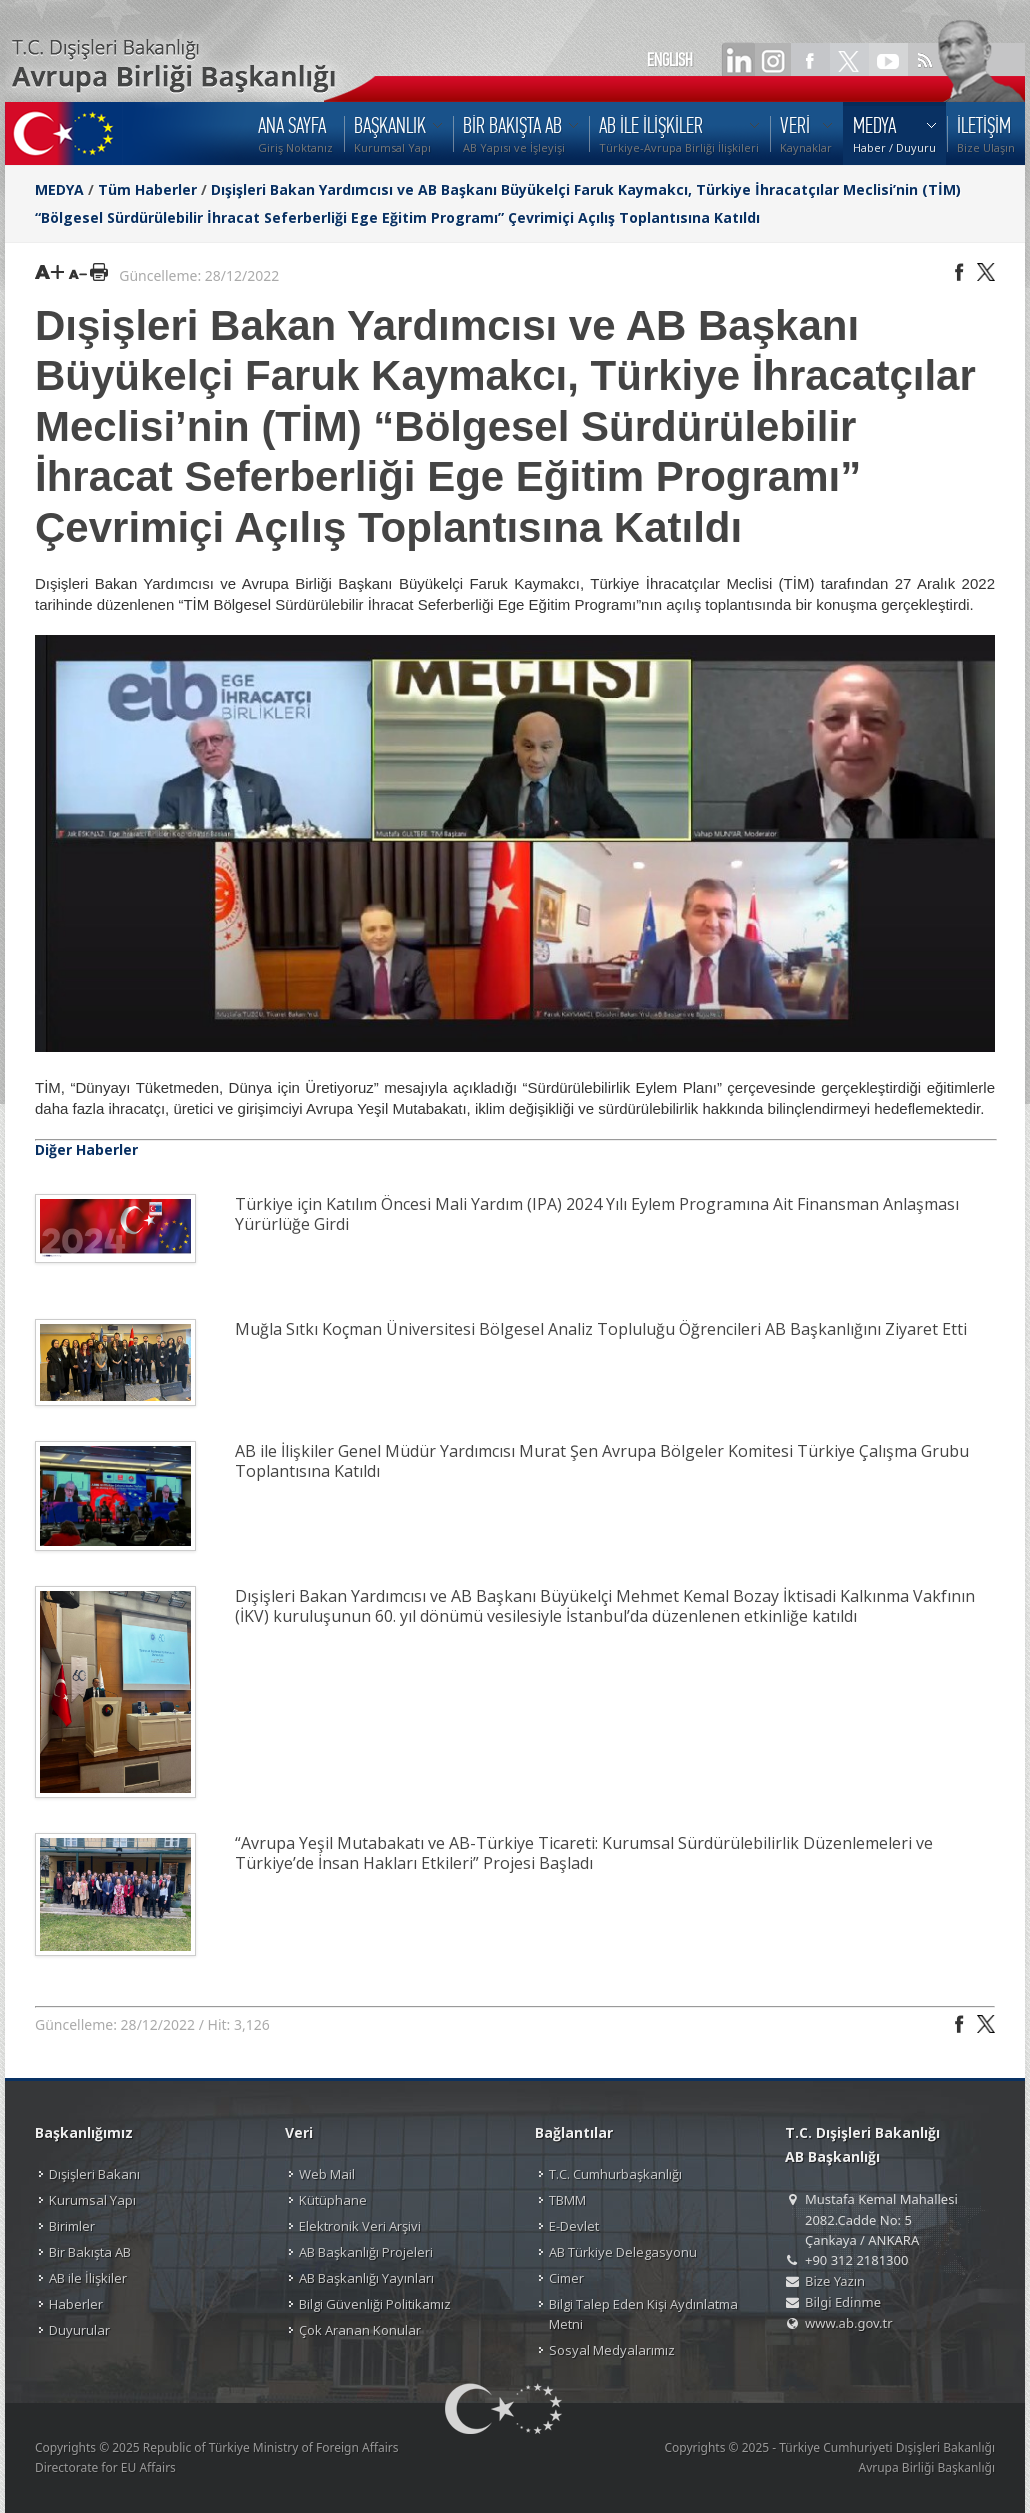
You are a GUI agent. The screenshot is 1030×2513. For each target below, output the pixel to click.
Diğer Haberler (86, 1149)
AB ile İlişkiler (88, 2278)
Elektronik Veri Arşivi (360, 2226)
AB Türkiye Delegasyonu (623, 2252)
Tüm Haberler (147, 189)
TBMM (567, 2200)
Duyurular (79, 2330)
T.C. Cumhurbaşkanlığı (615, 2174)
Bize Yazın (835, 2281)
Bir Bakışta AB (90, 2252)
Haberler (76, 2304)
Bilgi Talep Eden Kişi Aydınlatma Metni (643, 2314)
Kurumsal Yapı (92, 2200)
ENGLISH (670, 60)
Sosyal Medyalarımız (612, 2350)
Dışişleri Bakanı (94, 2174)
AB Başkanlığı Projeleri (366, 2252)
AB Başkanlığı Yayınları (366, 2278)
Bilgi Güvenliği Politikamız (375, 2304)
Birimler (72, 2226)
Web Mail (327, 2174)
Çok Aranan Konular (360, 2330)
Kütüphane (333, 2200)
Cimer (566, 2278)
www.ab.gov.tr (849, 2323)
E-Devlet (574, 2226)
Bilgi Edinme (843, 2302)
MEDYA (59, 189)
